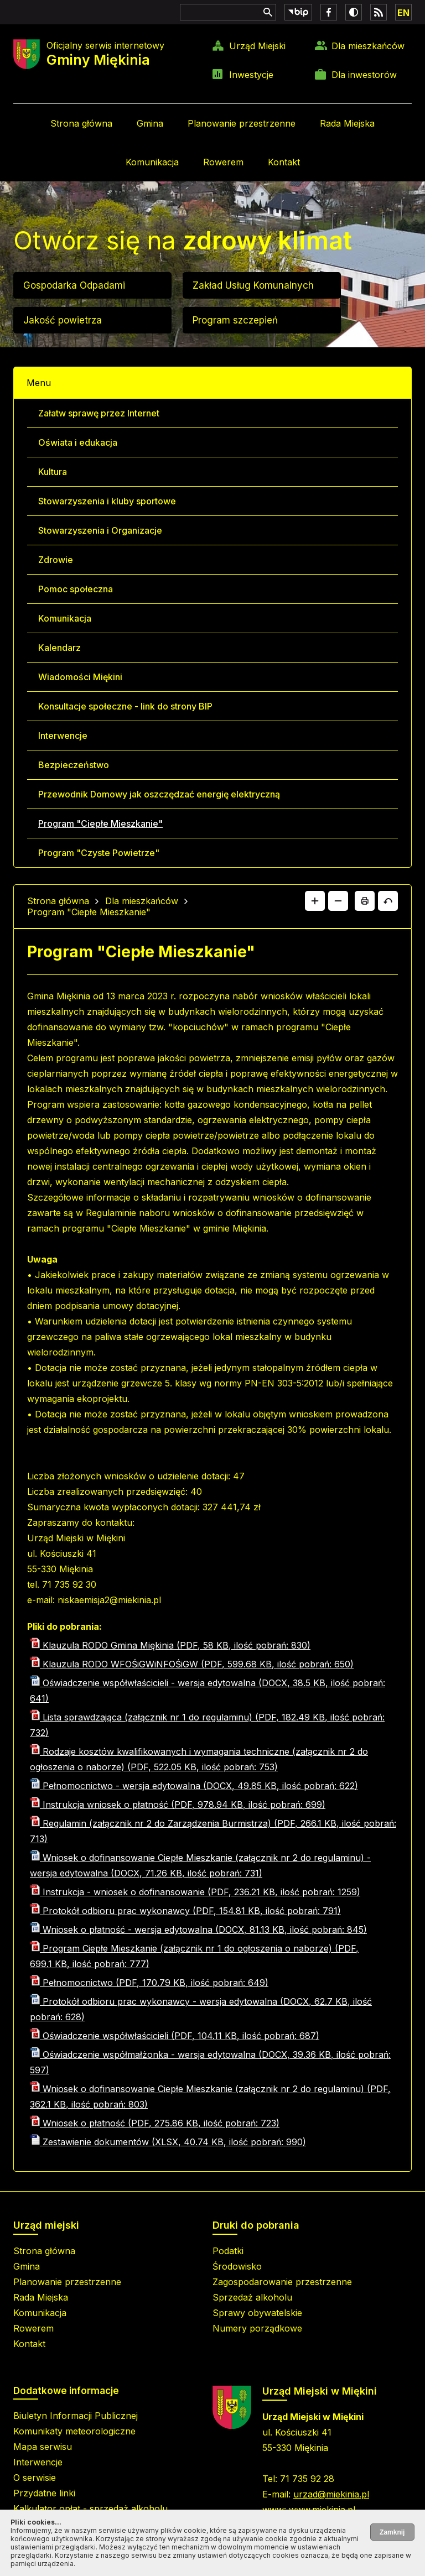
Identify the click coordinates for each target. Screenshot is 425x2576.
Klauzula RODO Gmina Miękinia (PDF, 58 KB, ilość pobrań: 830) (170, 1645)
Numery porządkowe (257, 2328)
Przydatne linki (44, 2493)
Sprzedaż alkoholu (252, 2297)
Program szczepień (235, 320)
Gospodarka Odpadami (74, 285)
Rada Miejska (347, 123)
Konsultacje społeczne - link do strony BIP (125, 706)
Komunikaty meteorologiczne (74, 2431)
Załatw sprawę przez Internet (98, 413)
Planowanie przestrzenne (242, 123)
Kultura (52, 471)
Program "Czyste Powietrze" (98, 852)
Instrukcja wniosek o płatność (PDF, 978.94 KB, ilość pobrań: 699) (177, 1804)
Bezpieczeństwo (73, 764)
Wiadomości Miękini (80, 676)
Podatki (227, 2250)
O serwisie (34, 2477)
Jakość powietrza (62, 320)
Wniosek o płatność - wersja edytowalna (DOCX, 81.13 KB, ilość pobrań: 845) (198, 1929)
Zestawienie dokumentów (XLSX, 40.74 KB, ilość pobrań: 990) (168, 2141)
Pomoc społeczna (75, 589)
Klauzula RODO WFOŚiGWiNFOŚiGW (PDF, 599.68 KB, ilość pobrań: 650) (192, 1664)
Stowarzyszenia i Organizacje (100, 530)
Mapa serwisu (42, 2446)
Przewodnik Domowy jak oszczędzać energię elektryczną (159, 794)
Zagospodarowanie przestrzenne (282, 2281)
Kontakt (284, 162)
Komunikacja (152, 162)
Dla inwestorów (364, 74)
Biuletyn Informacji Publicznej (75, 2415)
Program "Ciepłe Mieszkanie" (100, 823)
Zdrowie (55, 559)
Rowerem (223, 162)
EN (403, 12)
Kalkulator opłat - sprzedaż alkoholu (90, 2508)
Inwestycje (251, 74)
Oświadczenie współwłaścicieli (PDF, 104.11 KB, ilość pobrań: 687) (174, 2035)
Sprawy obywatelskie (257, 2312)
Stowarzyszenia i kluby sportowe (107, 501)
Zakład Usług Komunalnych (253, 285)
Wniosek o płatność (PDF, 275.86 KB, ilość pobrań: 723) (154, 2123)
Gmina (150, 123)
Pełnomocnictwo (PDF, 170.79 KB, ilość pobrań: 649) (149, 1982)
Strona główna (81, 123)
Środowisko (237, 2266)
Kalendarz (59, 647)
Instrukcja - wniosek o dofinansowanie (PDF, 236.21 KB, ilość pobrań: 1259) (195, 1891)
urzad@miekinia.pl (331, 2494)
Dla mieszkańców (368, 45)
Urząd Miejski (257, 45)
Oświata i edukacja (77, 442)
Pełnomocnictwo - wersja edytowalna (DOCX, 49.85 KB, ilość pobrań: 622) (194, 1785)
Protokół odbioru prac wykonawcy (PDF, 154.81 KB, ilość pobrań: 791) (185, 1910)
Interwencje (62, 735)
